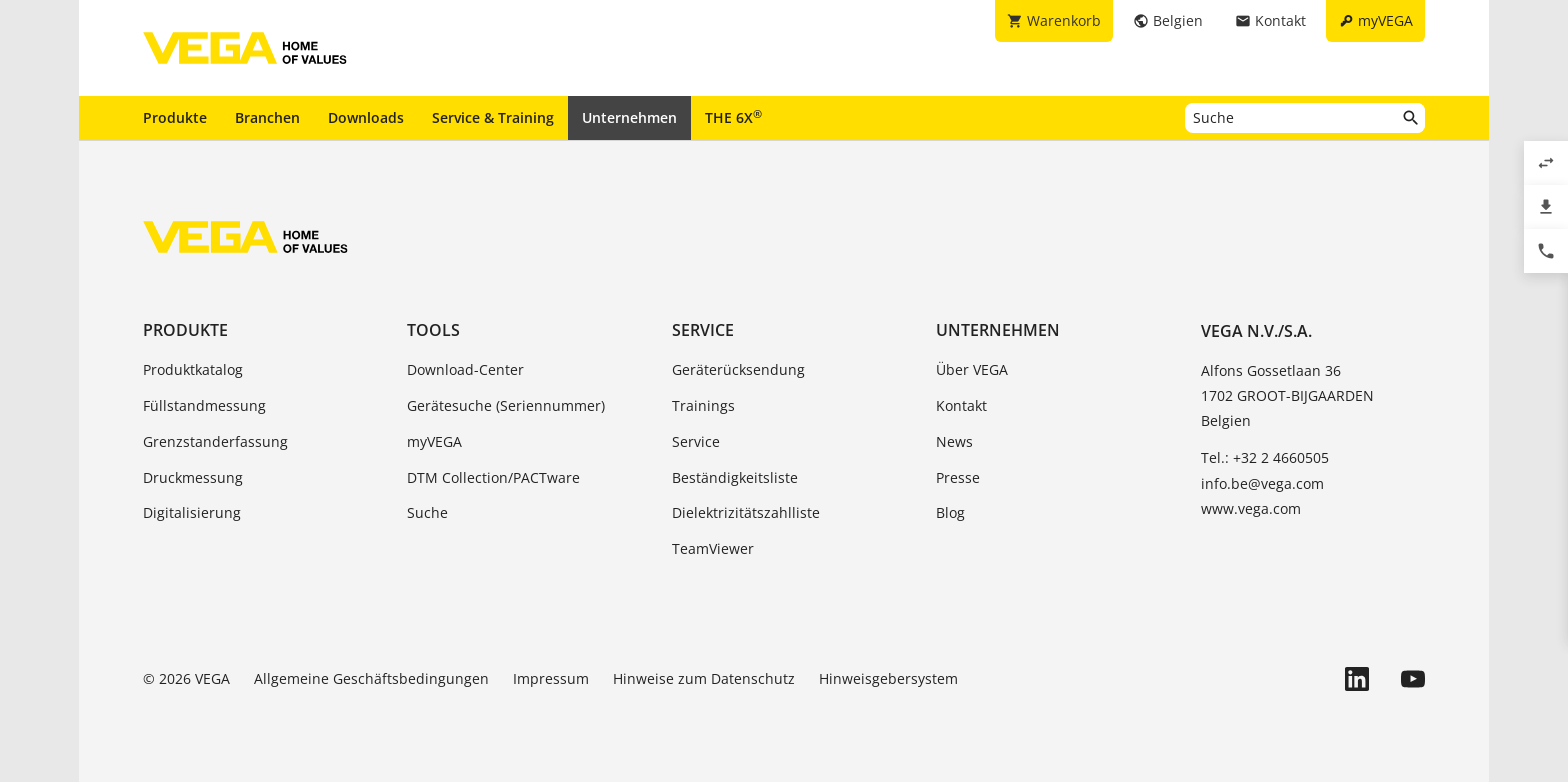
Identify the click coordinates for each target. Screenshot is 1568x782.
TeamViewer (713, 548)
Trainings (703, 405)
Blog (950, 512)
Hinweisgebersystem (888, 678)
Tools (433, 330)
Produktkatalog (193, 369)
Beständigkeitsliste (735, 477)
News (954, 441)
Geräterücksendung (738, 369)
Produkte (175, 117)
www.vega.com (1251, 508)
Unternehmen (629, 117)
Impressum (551, 678)
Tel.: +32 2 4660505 (1265, 457)
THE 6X (733, 117)
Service (703, 330)
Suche (427, 512)
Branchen (267, 117)
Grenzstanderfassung (215, 441)
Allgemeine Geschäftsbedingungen (371, 678)
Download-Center (465, 369)
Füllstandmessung (204, 405)
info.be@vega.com (1262, 483)
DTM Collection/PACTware (493, 477)
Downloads (366, 117)
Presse (958, 477)
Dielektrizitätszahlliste (746, 512)
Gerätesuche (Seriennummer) (506, 405)
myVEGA (434, 441)
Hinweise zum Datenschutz (704, 678)
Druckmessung (193, 477)
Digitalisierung (192, 512)
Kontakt (961, 405)
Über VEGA (972, 369)
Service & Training (493, 117)
